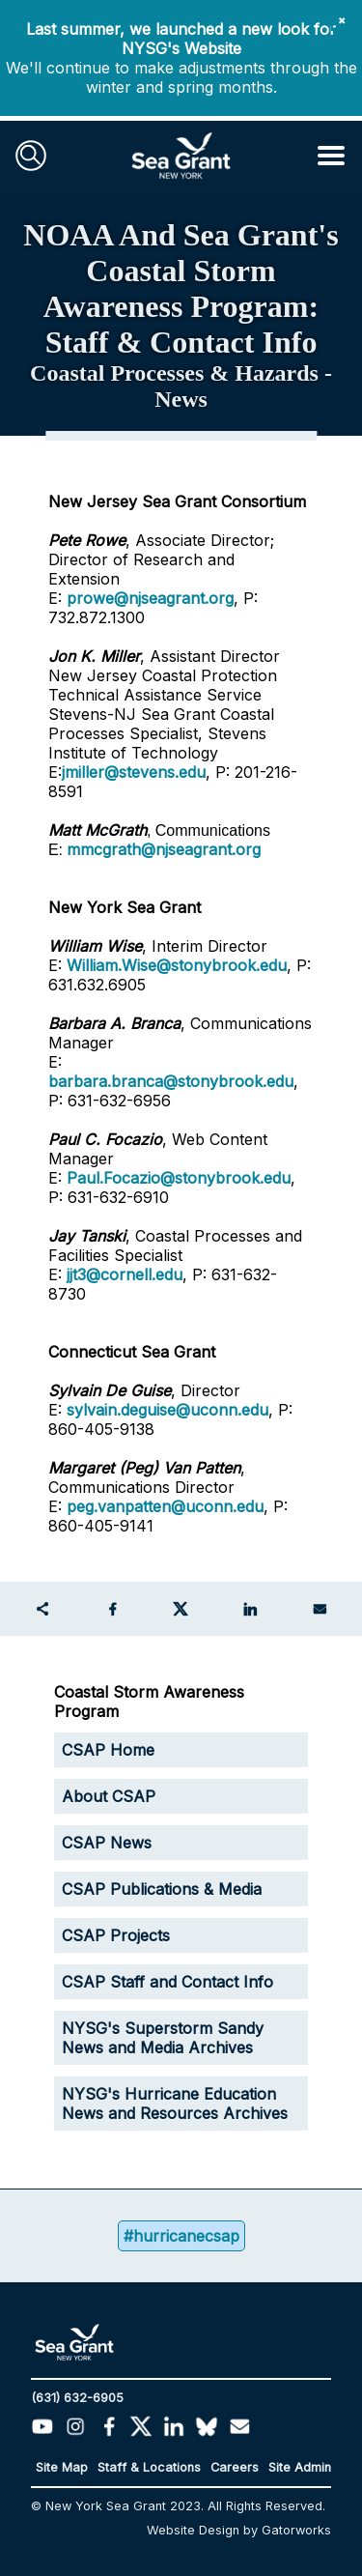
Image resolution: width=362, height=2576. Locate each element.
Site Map (62, 2467)
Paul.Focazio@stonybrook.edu (179, 1178)
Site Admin (299, 2467)
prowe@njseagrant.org (150, 598)
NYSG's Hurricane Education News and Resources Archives (175, 2103)
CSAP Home (108, 1750)
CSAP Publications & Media (162, 1889)
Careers (234, 2467)
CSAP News (107, 1842)
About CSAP (108, 1796)
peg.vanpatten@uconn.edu (165, 1506)
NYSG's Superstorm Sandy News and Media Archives (163, 2037)
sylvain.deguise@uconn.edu (167, 1409)
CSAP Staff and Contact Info (167, 1981)
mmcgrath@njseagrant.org (164, 849)
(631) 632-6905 (77, 2397)
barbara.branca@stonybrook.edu (170, 1081)
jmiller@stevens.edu (134, 772)
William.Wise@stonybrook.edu (177, 965)
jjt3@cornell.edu (124, 1274)
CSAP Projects (116, 1935)
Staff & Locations (149, 2467)
